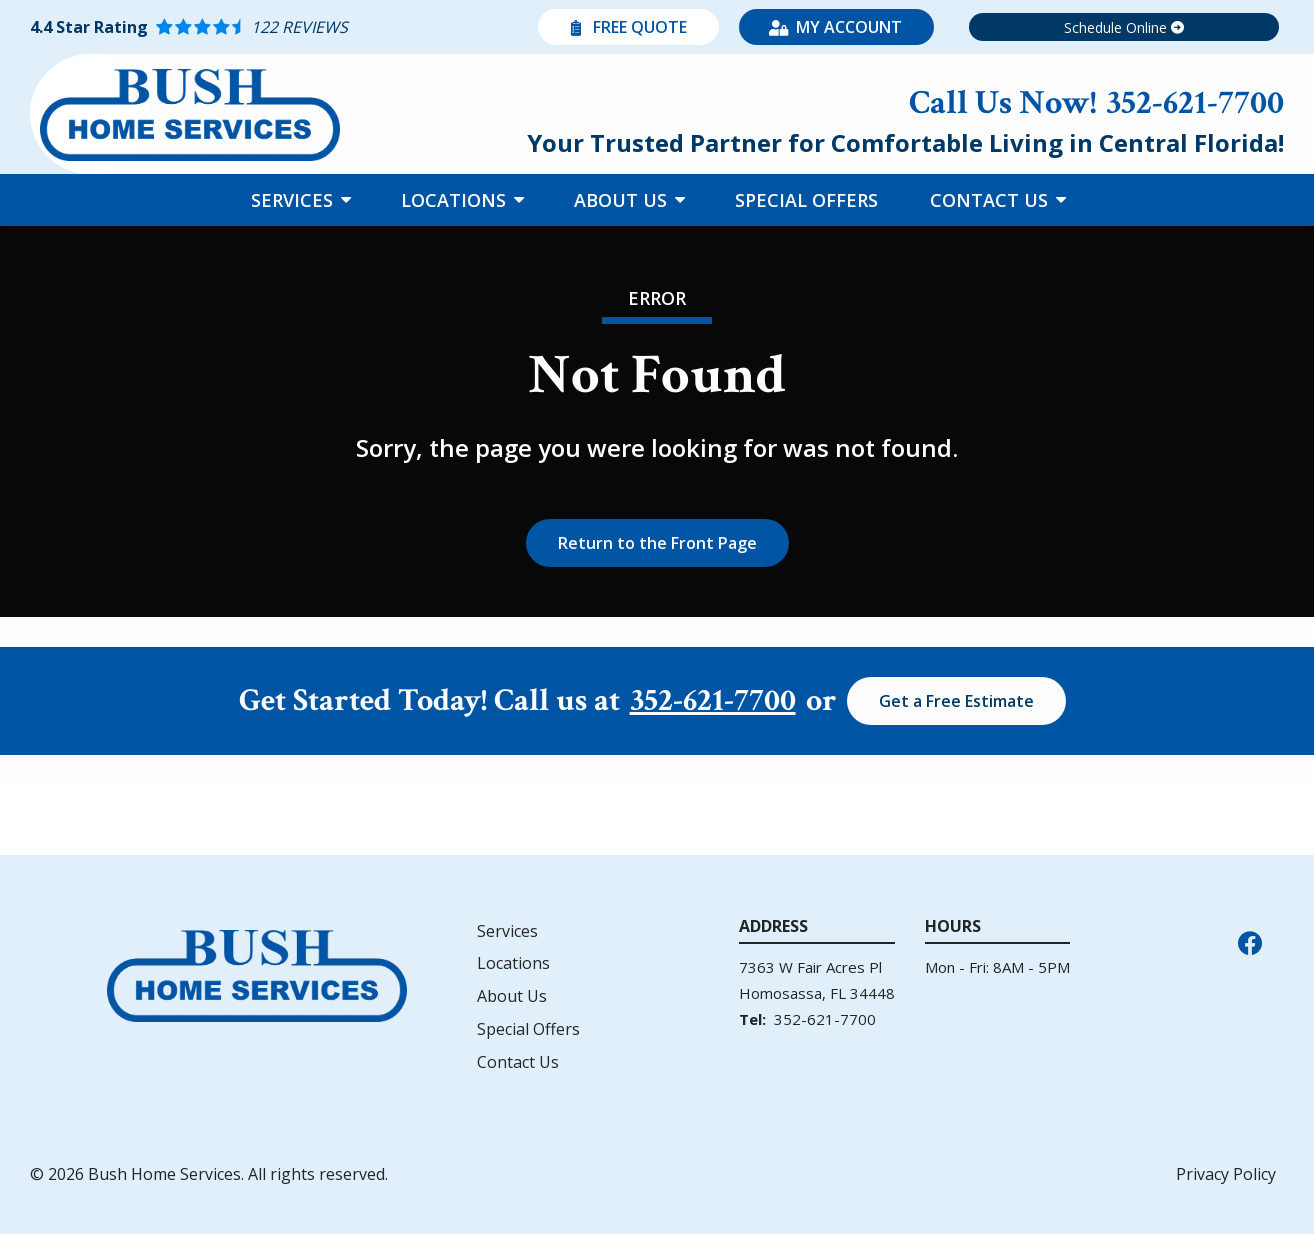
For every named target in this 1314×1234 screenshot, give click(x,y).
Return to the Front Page (657, 543)
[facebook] (1250, 941)
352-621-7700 (713, 701)
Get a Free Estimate (956, 701)
